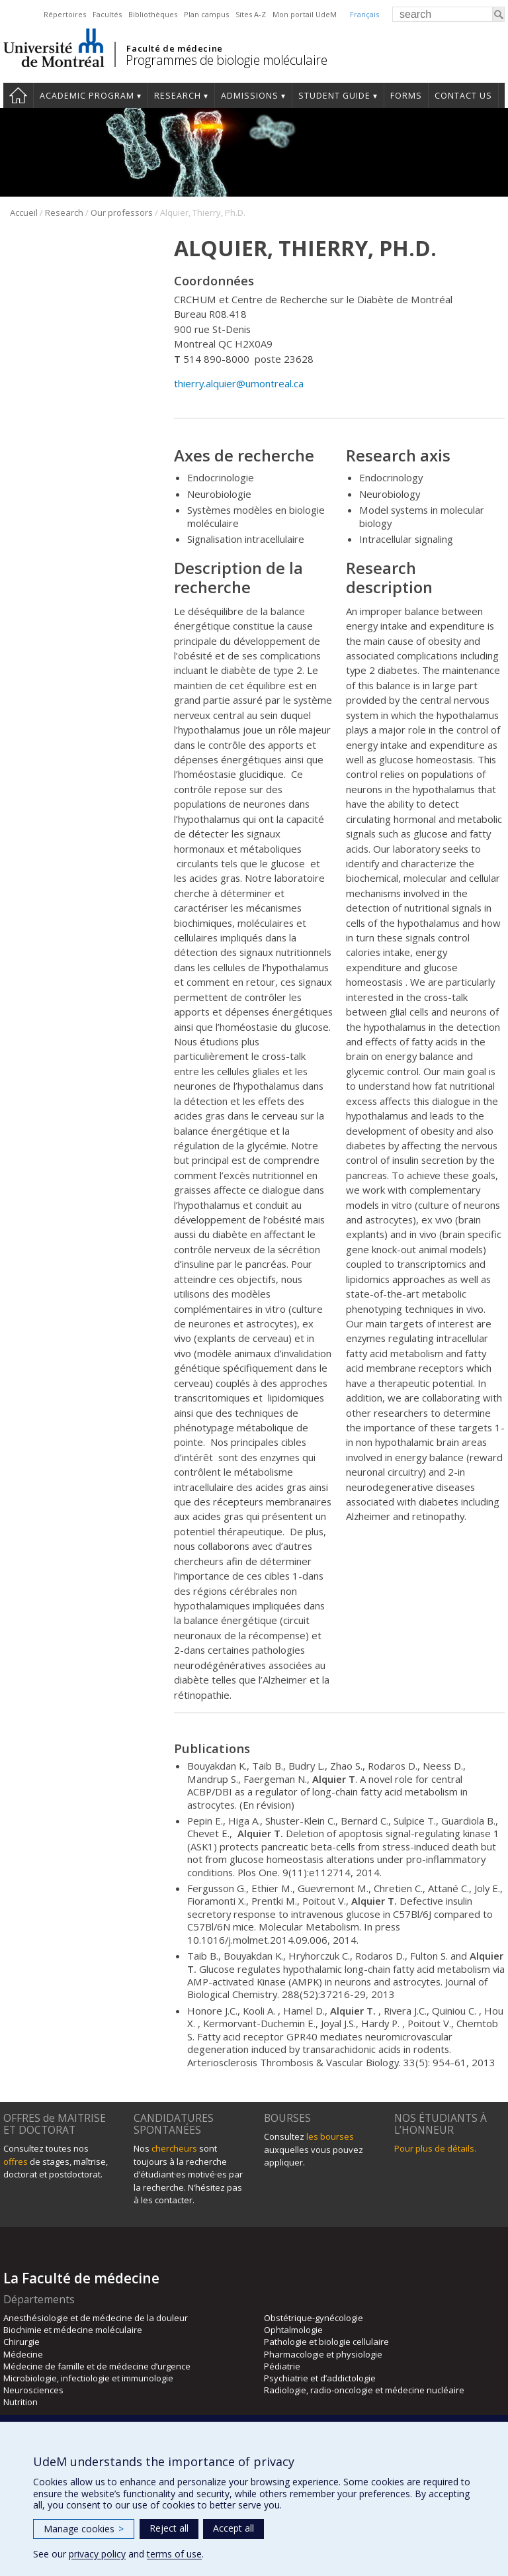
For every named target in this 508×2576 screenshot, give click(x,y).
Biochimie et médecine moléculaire (72, 2330)
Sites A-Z (250, 14)
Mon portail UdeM (305, 14)
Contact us (463, 95)
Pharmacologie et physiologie (323, 2354)
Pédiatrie (282, 2366)
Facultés (107, 14)
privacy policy (97, 2554)
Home (18, 95)
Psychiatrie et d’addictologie (320, 2378)
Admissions (249, 95)
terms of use (174, 2554)
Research (177, 95)
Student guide (334, 95)
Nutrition (20, 2402)
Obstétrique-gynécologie (313, 2318)
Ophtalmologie (293, 2330)
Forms (406, 95)
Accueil (24, 212)
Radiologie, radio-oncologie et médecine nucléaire (364, 2390)
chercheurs (174, 2148)
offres (15, 2162)
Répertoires (65, 14)
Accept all (233, 2528)
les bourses (330, 2136)
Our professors (122, 212)
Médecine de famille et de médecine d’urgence (96, 2366)
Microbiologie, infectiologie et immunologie (88, 2378)
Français (364, 14)
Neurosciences (33, 2390)
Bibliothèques (152, 14)
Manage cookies (84, 2528)
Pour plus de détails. (435, 2148)
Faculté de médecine (174, 48)
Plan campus (206, 14)
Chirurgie (21, 2342)
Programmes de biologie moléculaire (226, 60)
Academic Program (87, 95)
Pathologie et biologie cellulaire (326, 2342)
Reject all (169, 2528)
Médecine (23, 2354)
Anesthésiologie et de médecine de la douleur (95, 2318)
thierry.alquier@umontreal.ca (239, 383)
